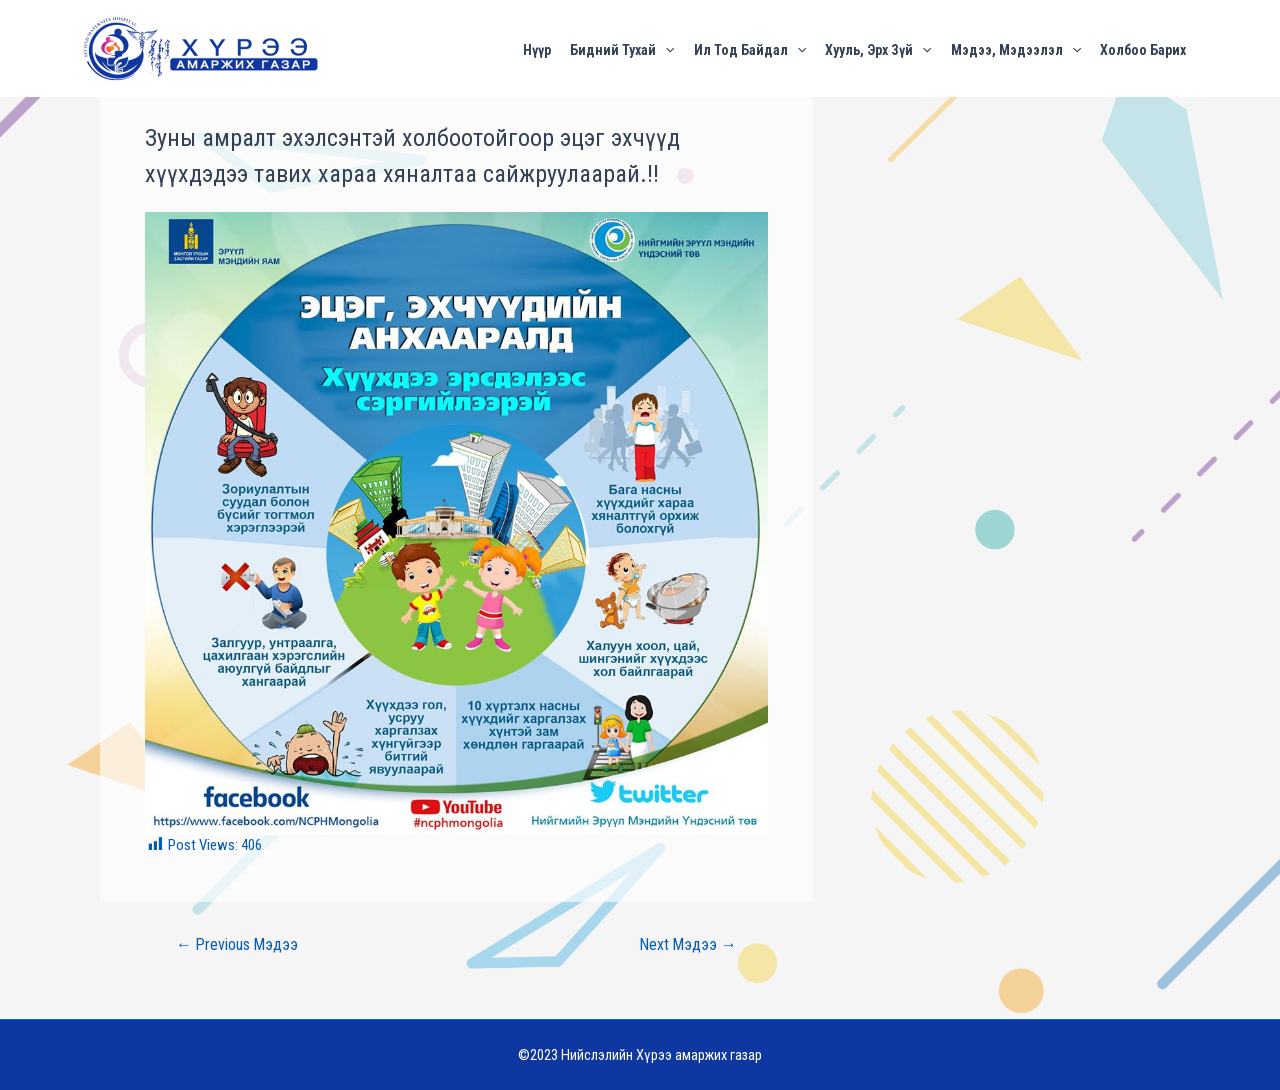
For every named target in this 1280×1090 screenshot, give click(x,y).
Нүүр (537, 49)
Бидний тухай (622, 49)
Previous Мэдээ (237, 945)
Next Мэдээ (688, 945)
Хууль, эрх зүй (878, 49)
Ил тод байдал (750, 49)
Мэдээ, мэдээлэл (1016, 49)
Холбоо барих (1143, 49)
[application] (665, 50)
